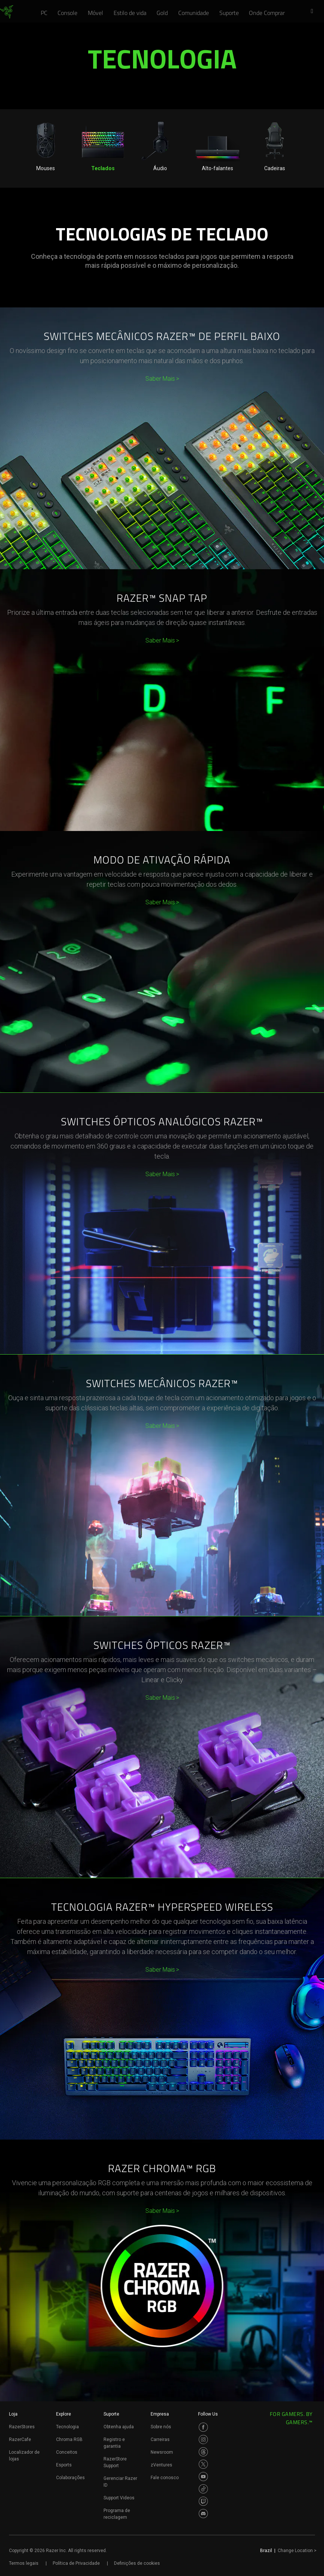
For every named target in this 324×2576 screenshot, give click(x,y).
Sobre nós (161, 2426)
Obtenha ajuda (119, 2426)
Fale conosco (165, 2477)
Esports (64, 2465)
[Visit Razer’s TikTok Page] (203, 2489)
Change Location (297, 2550)
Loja (13, 2414)
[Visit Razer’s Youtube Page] (203, 2476)
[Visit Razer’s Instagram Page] (203, 2439)
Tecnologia (67, 2426)
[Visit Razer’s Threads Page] (203, 2452)
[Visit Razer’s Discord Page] (203, 2513)
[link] (6, 12)
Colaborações (70, 2477)
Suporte (111, 2414)
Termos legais (23, 2563)
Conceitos (66, 2452)
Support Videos (119, 2497)
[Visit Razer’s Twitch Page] (203, 2501)
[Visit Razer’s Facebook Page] (203, 2427)
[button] (314, 11)
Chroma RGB (69, 2439)
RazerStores (22, 2426)
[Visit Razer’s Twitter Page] (203, 2464)
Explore (63, 2414)
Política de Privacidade (76, 2563)
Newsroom (162, 2452)
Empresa (160, 2414)
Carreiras (160, 2439)
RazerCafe (20, 2439)
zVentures (161, 2465)
